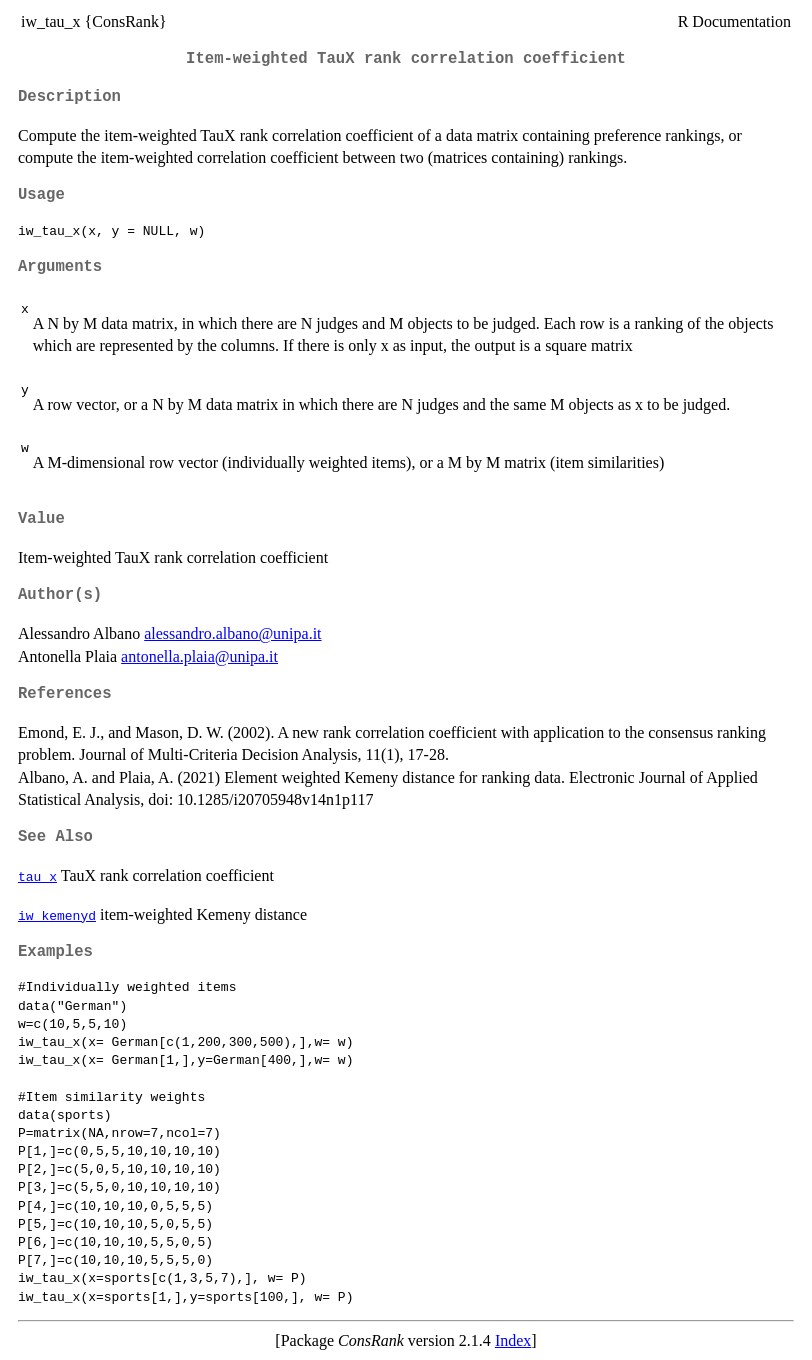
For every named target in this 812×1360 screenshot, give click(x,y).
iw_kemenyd (57, 915)
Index (513, 1340)
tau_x (37, 876)
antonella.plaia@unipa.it (199, 656)
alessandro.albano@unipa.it (232, 633)
